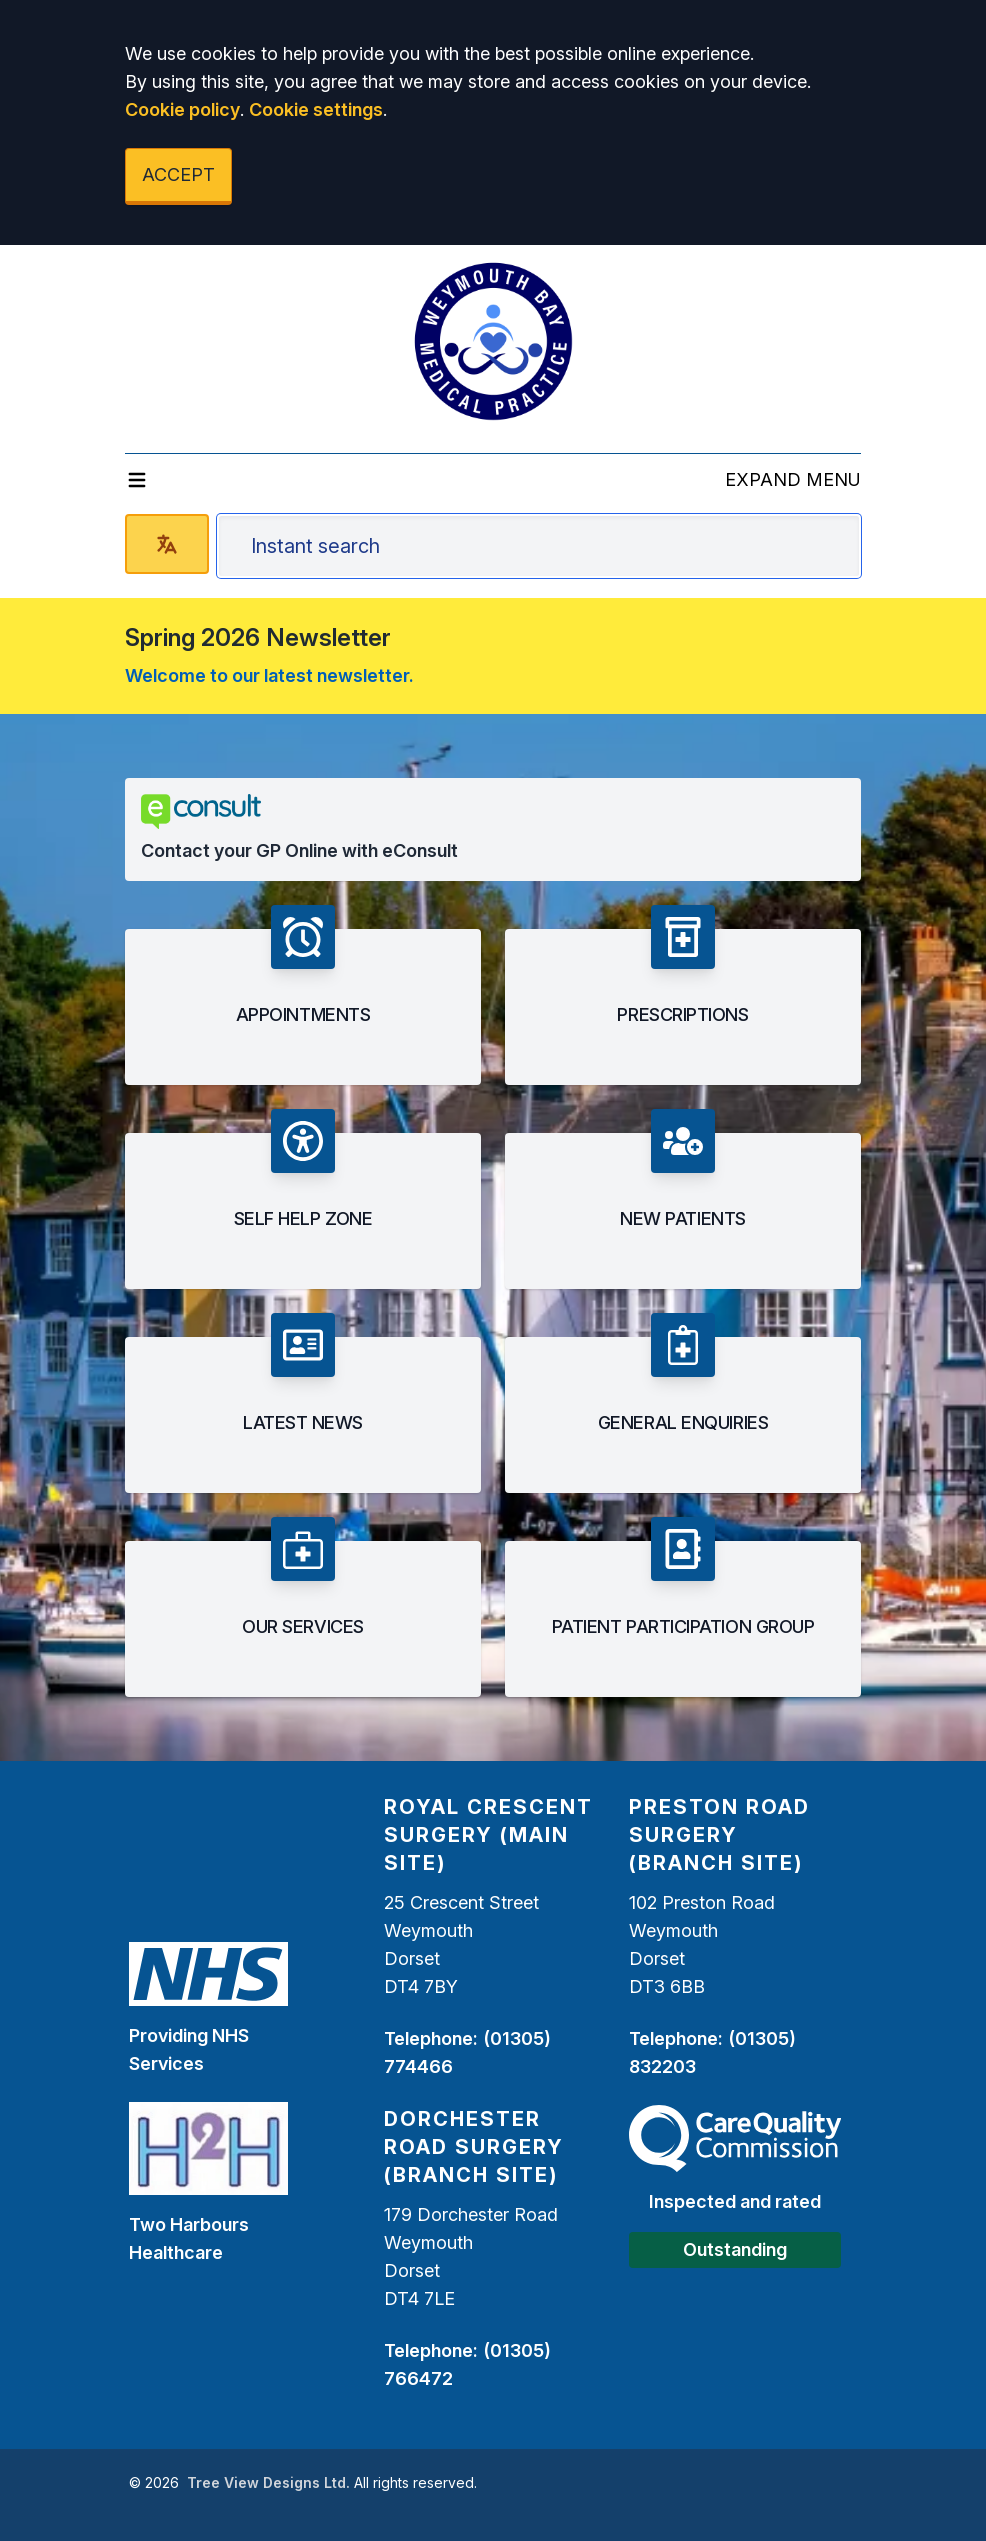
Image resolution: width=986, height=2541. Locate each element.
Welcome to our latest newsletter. (269, 675)
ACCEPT (178, 174)
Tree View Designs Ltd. (268, 2482)
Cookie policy (182, 109)
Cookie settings (316, 109)
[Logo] (493, 341)
